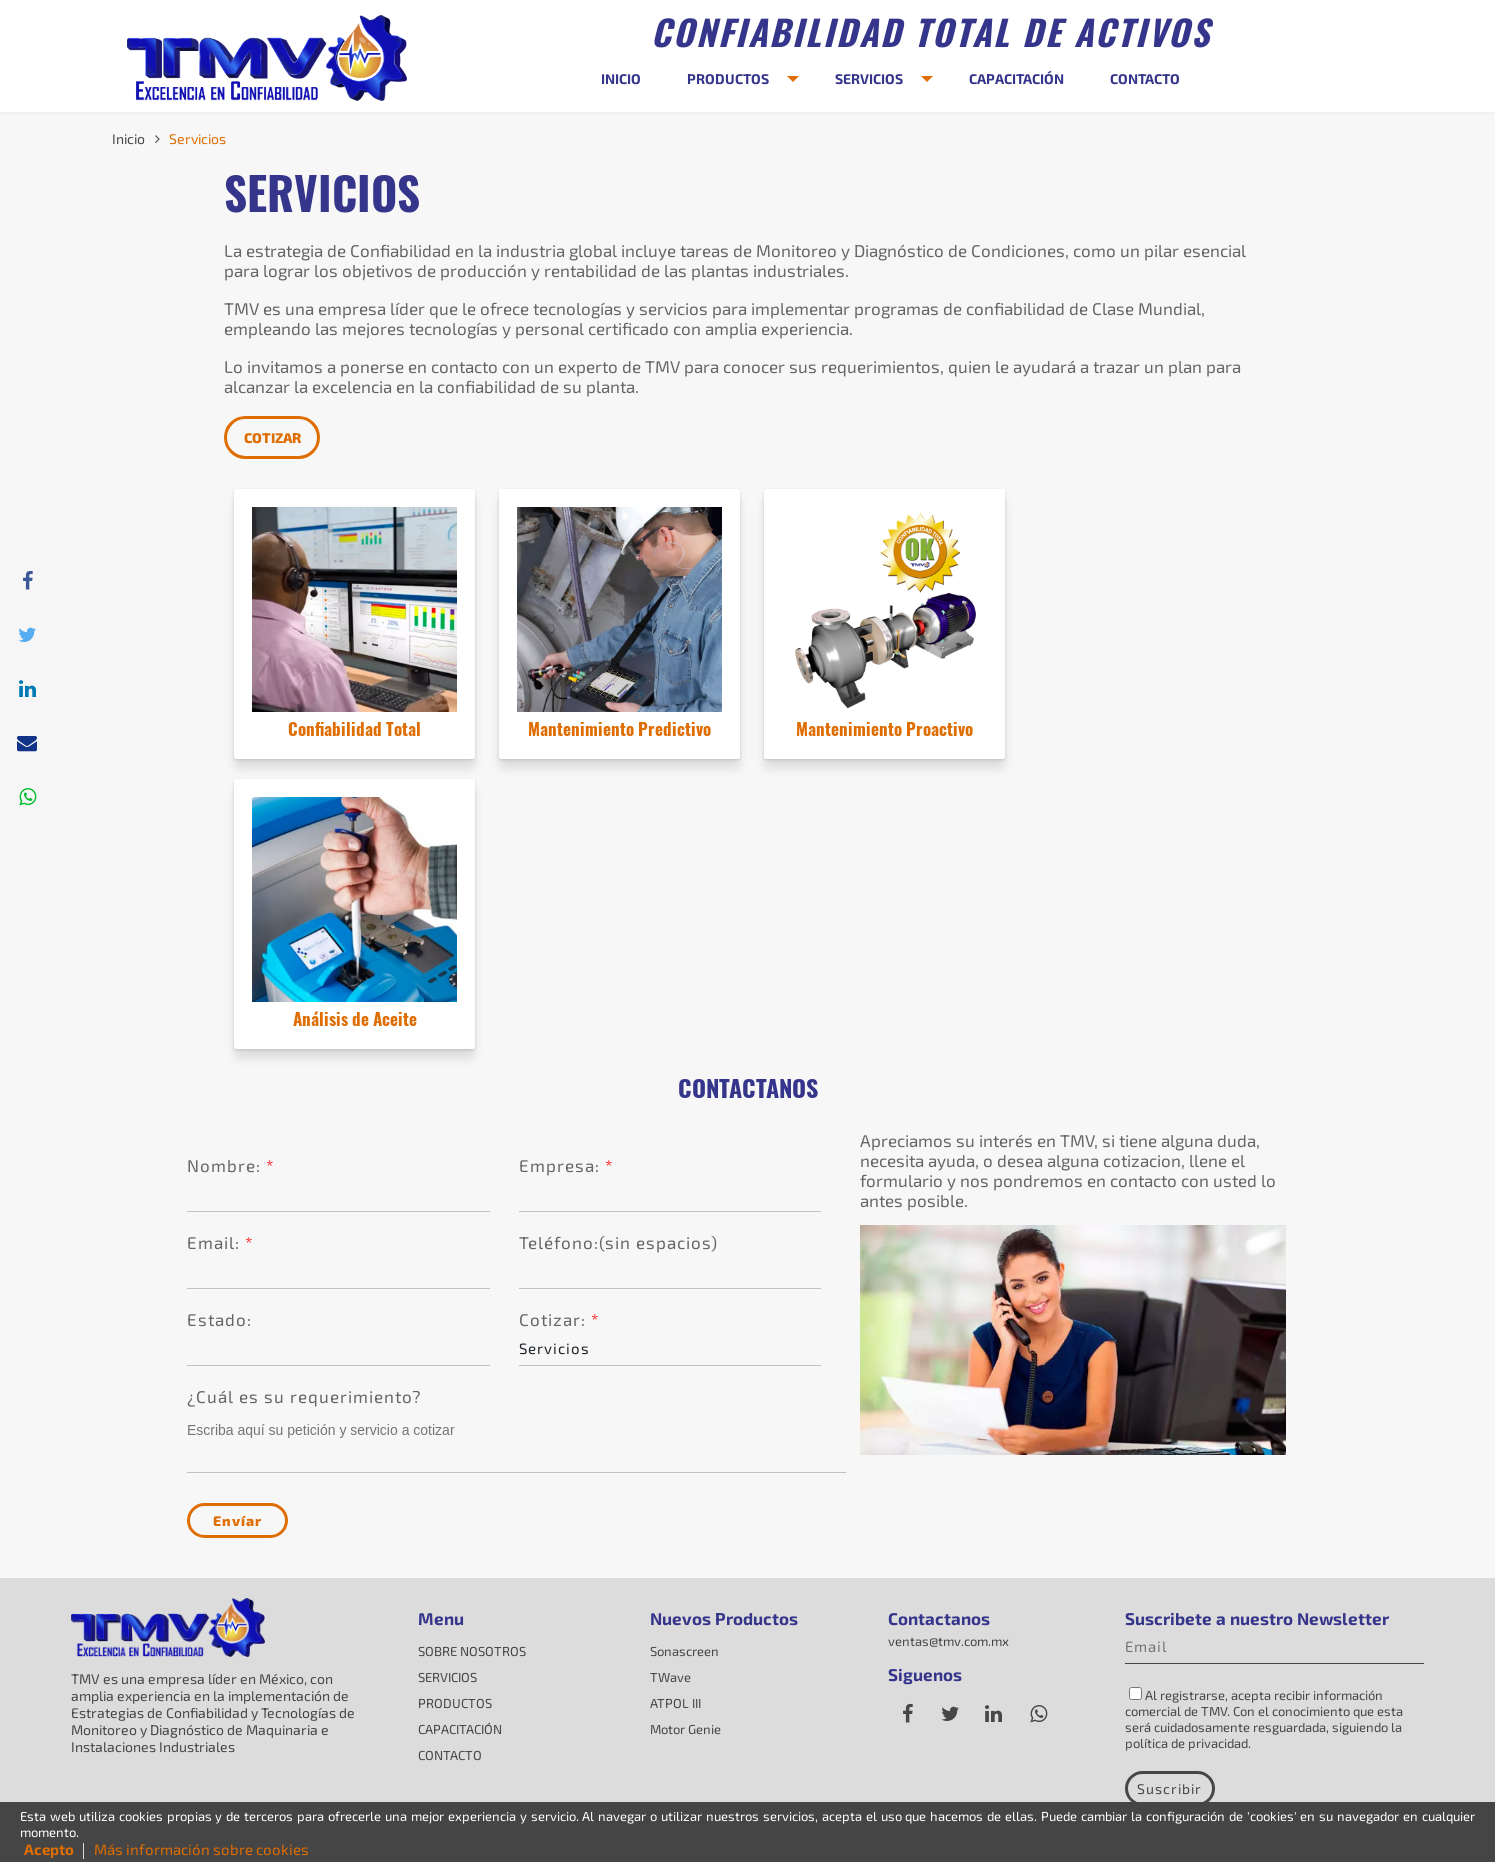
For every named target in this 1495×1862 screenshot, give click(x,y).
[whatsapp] (1039, 1714)
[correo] (27, 743)
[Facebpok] (27, 581)
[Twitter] (27, 635)
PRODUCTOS (728, 78)
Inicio (128, 138)
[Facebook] (908, 1714)
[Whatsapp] (27, 797)
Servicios (197, 138)
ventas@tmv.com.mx (948, 1641)
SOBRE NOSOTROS (472, 1651)
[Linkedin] (27, 689)
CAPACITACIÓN (1016, 78)
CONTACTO (1145, 78)
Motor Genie (685, 1729)
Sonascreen (684, 1651)
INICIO (621, 78)
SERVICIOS (869, 78)
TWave (670, 1677)
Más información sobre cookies (201, 1849)
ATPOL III (675, 1703)
